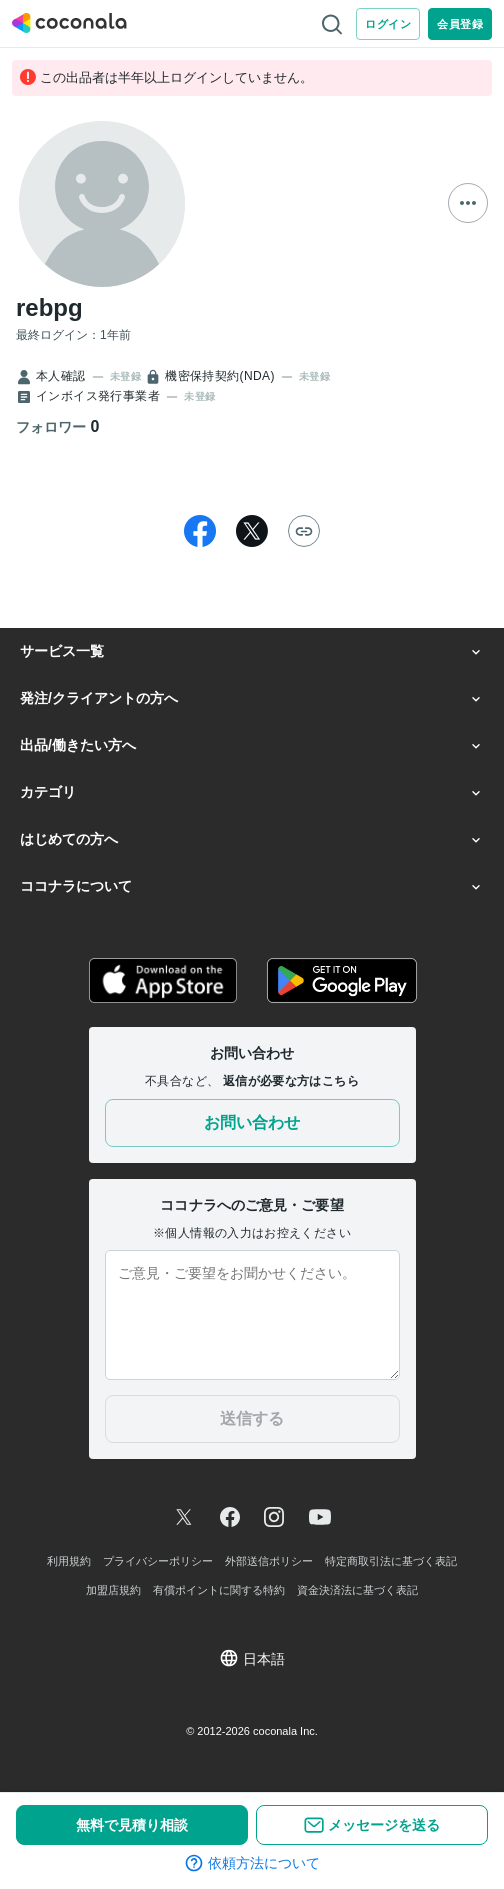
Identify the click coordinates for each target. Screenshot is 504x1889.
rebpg (49, 307)
